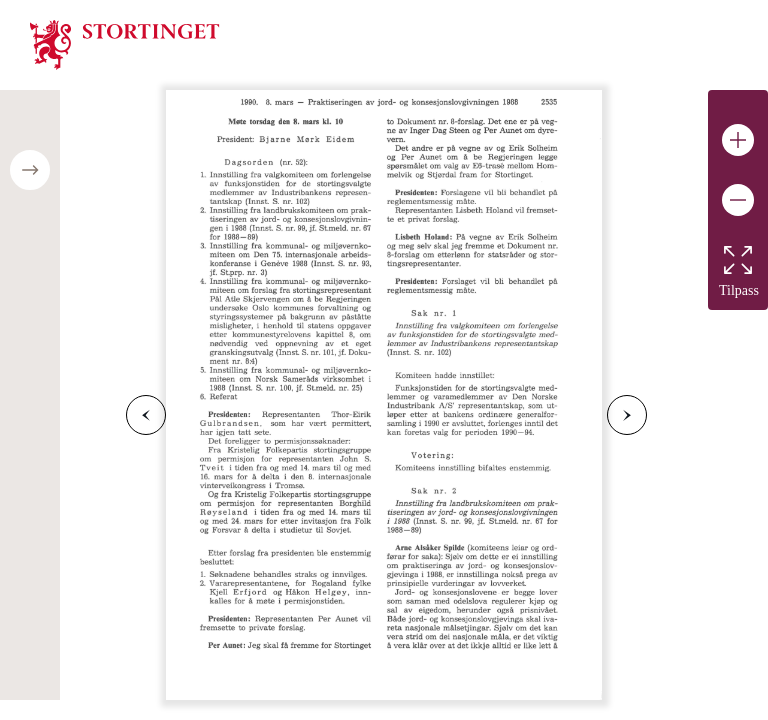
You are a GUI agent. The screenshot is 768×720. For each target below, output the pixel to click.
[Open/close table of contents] (30, 170)
